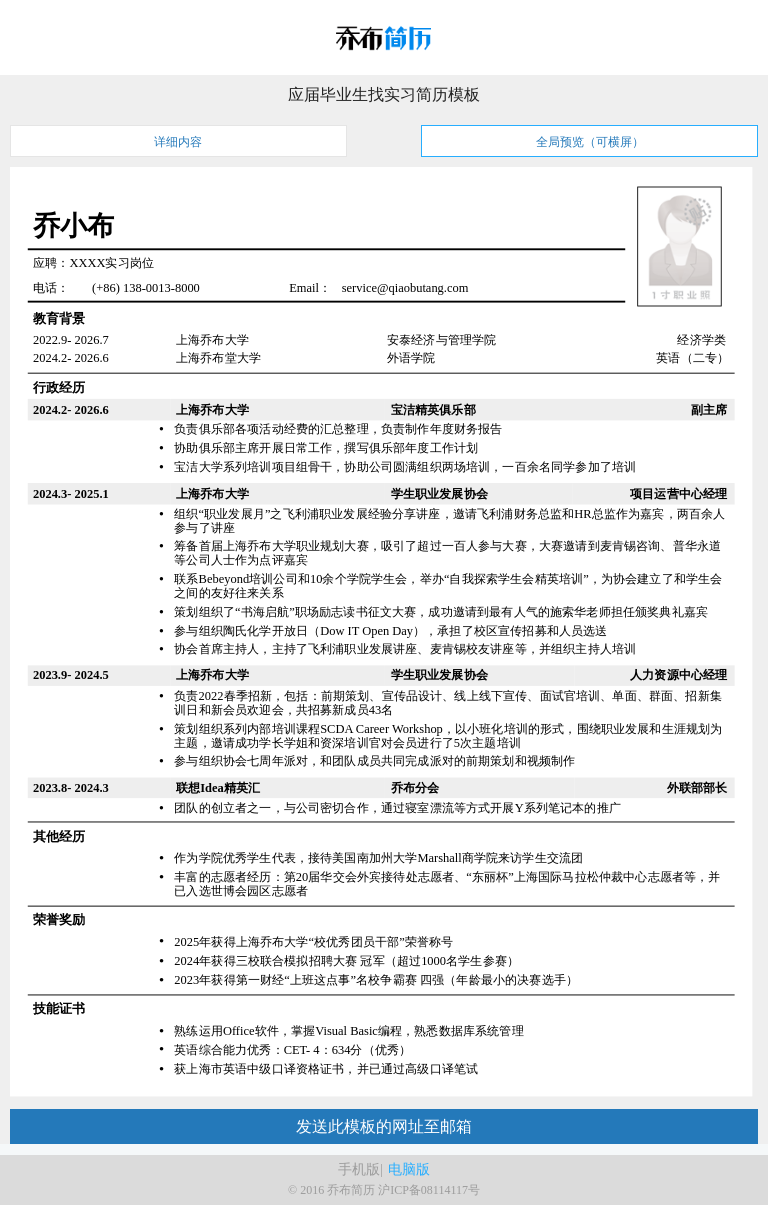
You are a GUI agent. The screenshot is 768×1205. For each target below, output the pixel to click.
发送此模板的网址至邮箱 (384, 1126)
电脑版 (409, 1169)
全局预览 (590, 142)
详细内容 (178, 142)
